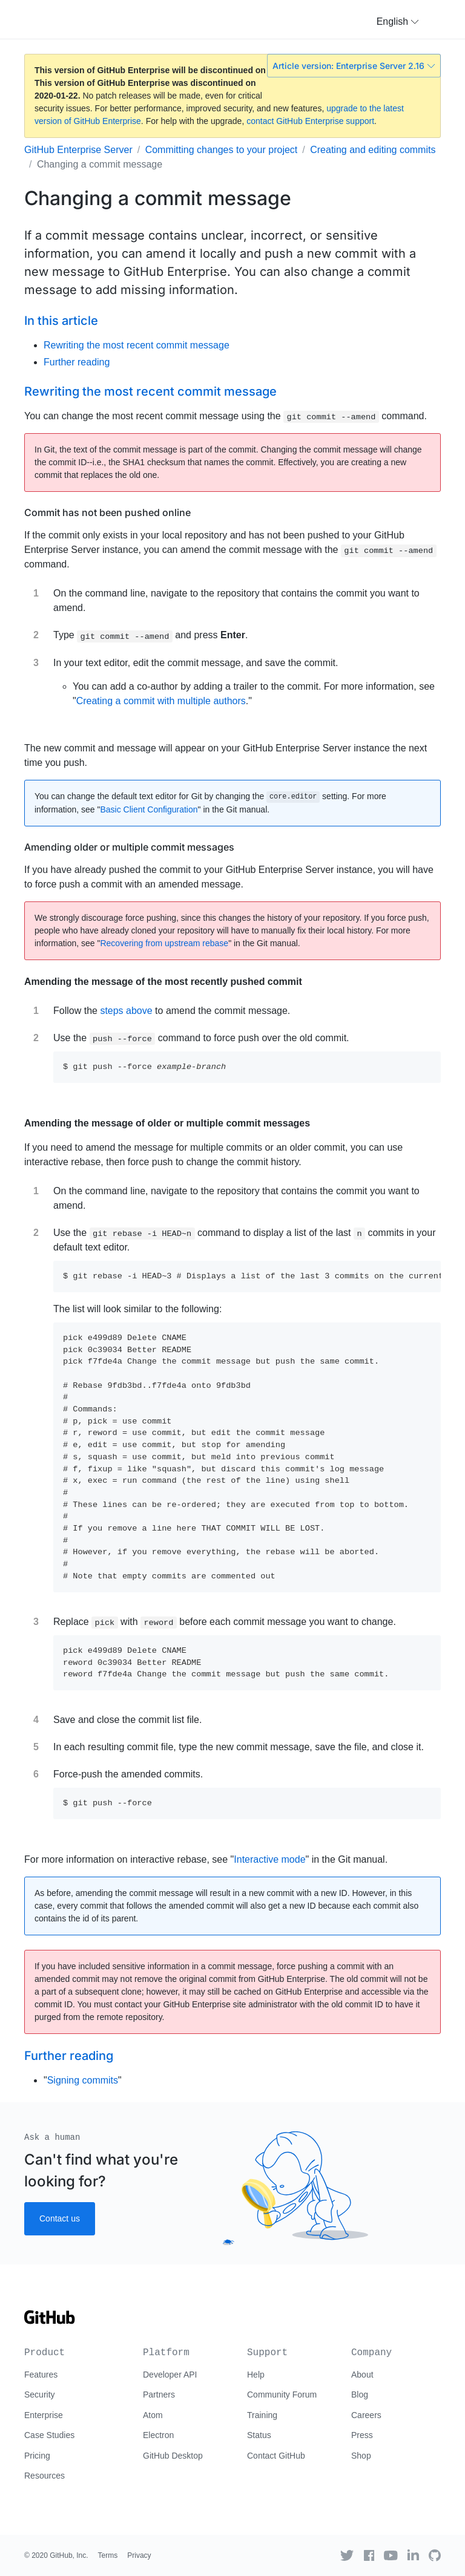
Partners (159, 2394)
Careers (366, 2415)
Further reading (77, 362)
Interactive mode (269, 1859)
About (362, 2374)
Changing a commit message (99, 164)
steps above (126, 1010)
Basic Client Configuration (148, 809)
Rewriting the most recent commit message (136, 345)
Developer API (170, 2374)
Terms (108, 2555)
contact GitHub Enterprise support (310, 121)
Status (259, 2435)
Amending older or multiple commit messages (129, 847)
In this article (61, 320)
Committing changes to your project (221, 150)
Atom (153, 2415)
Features (41, 2374)
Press (362, 2435)
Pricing (37, 2455)
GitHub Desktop (173, 2455)
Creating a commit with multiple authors (161, 701)
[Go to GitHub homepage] (49, 2321)
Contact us (59, 2218)
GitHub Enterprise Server (78, 150)
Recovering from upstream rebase (164, 943)
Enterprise (43, 2415)
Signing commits (82, 2080)
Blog (359, 2394)
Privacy (139, 2555)
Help (256, 2374)
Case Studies (49, 2435)
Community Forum (282, 2394)
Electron (158, 2435)
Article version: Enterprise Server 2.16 (353, 65)
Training (262, 2415)
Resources (44, 2475)
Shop (361, 2455)
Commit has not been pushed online (107, 512)
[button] (398, 22)
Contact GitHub (276, 2455)
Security (39, 2394)
